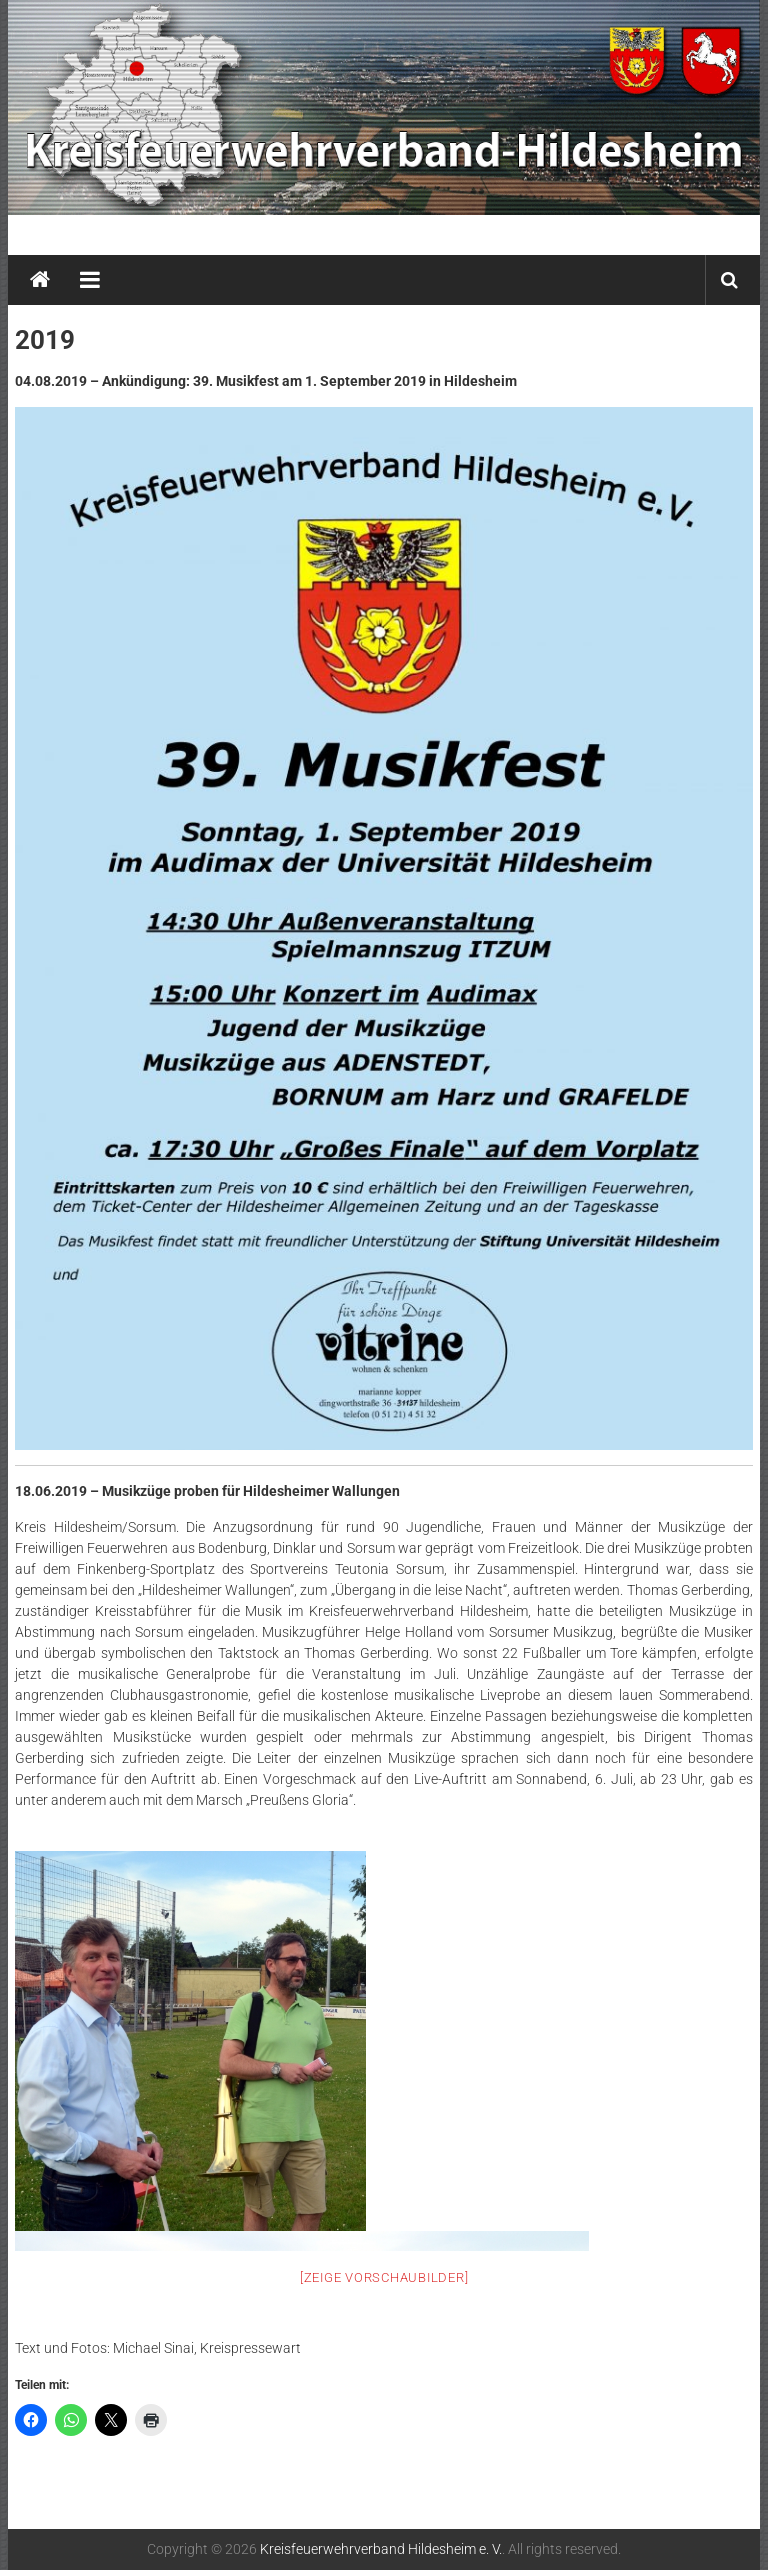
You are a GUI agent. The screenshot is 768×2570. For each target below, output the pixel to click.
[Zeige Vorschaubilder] (384, 2277)
